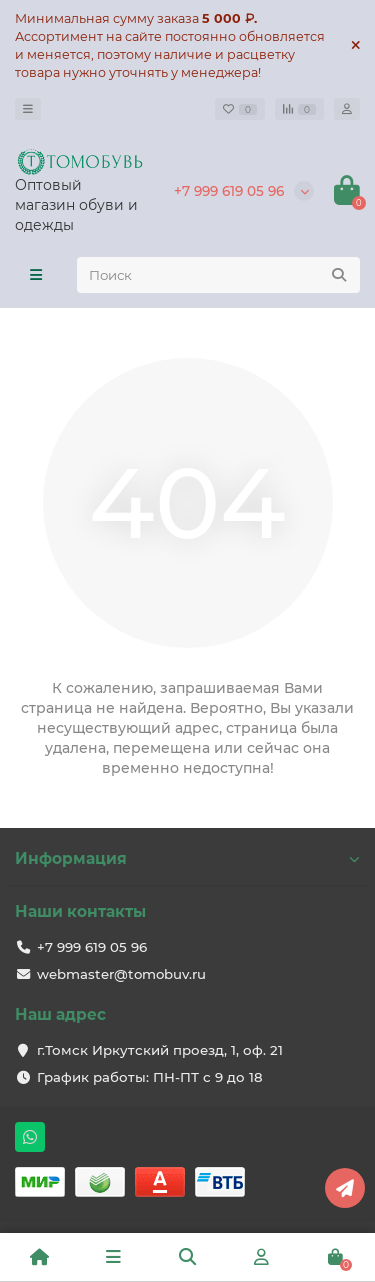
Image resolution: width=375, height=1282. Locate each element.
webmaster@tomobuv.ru (121, 974)
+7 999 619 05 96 (229, 191)
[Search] (218, 275)
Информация (187, 858)
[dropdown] (28, 109)
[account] (347, 109)
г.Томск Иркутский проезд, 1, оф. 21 (160, 1050)
